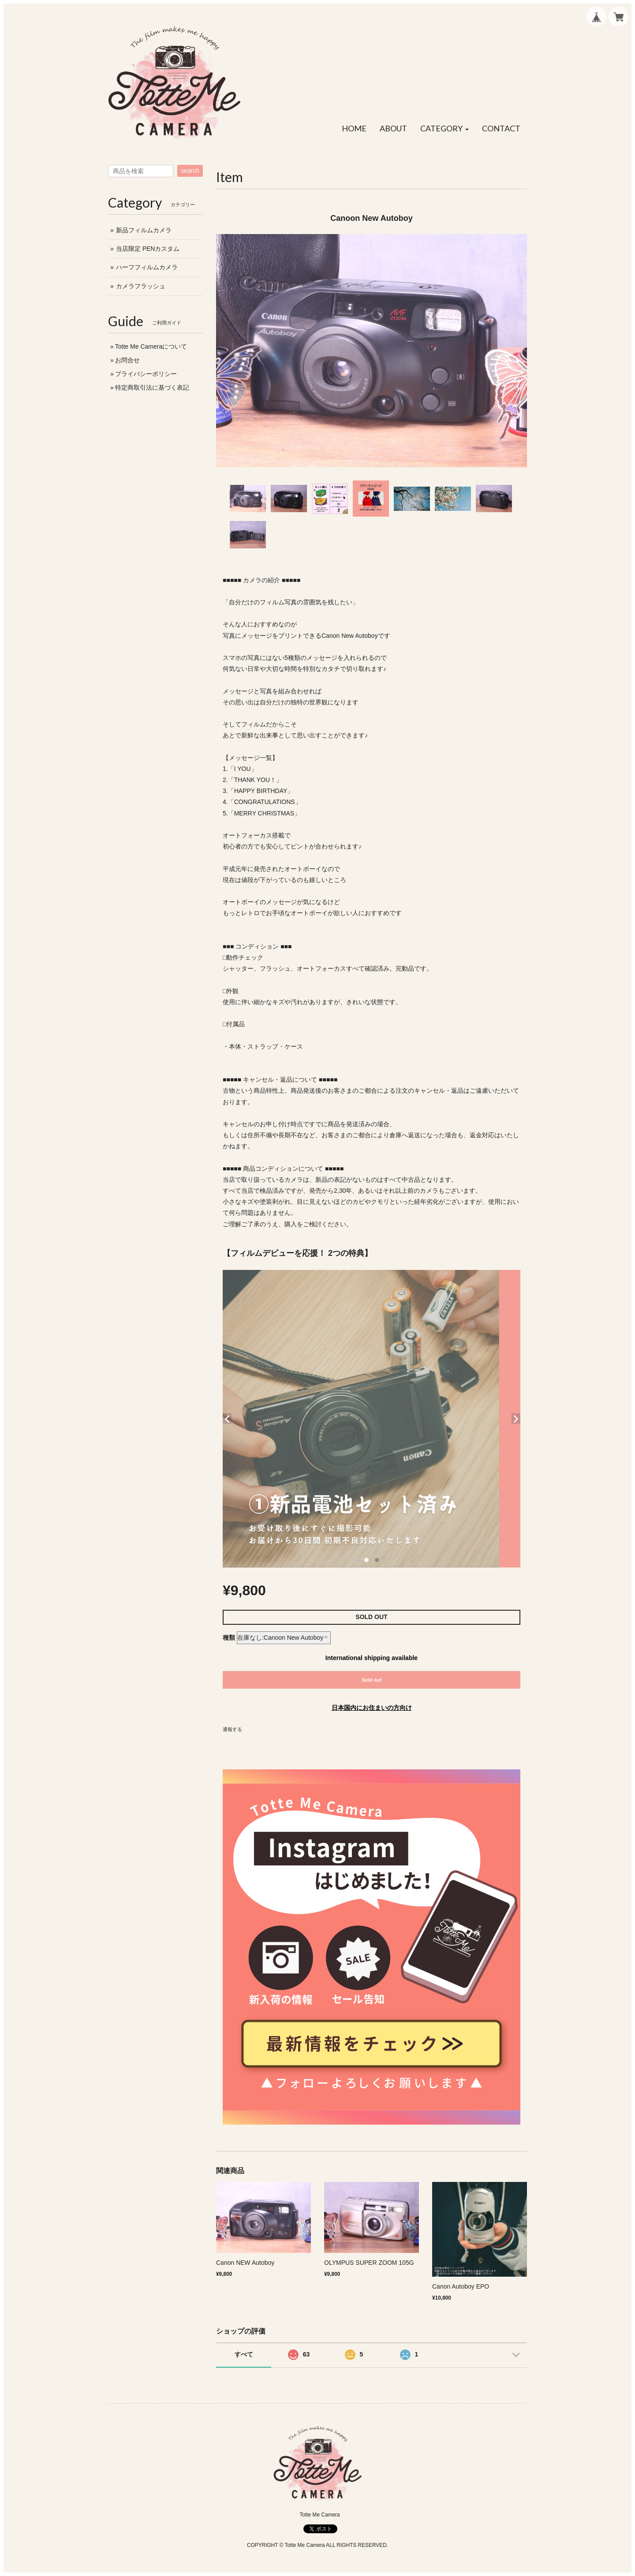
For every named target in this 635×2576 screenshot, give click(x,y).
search (190, 170)
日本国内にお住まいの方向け (372, 1707)
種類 (229, 1637)
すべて (244, 2354)
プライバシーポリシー (146, 373)
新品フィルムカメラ (144, 230)
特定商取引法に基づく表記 (152, 387)
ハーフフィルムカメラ (147, 267)
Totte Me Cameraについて (151, 346)
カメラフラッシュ (140, 286)
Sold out (371, 1680)
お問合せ (127, 360)
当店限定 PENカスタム (148, 248)
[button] (444, 128)
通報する (232, 1729)
